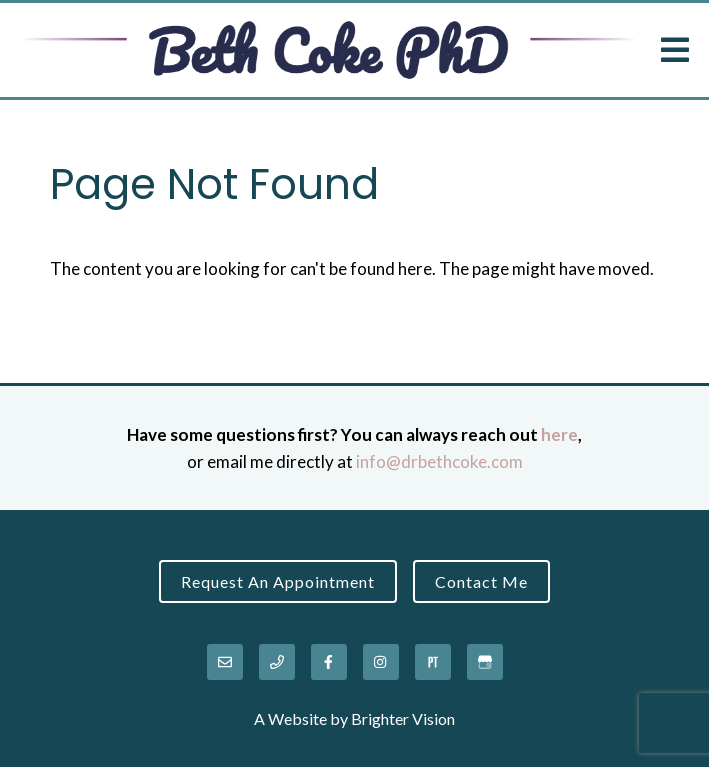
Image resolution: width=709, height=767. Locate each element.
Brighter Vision (403, 718)
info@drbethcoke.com (439, 461)
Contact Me (481, 581)
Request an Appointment (278, 581)
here (559, 434)
